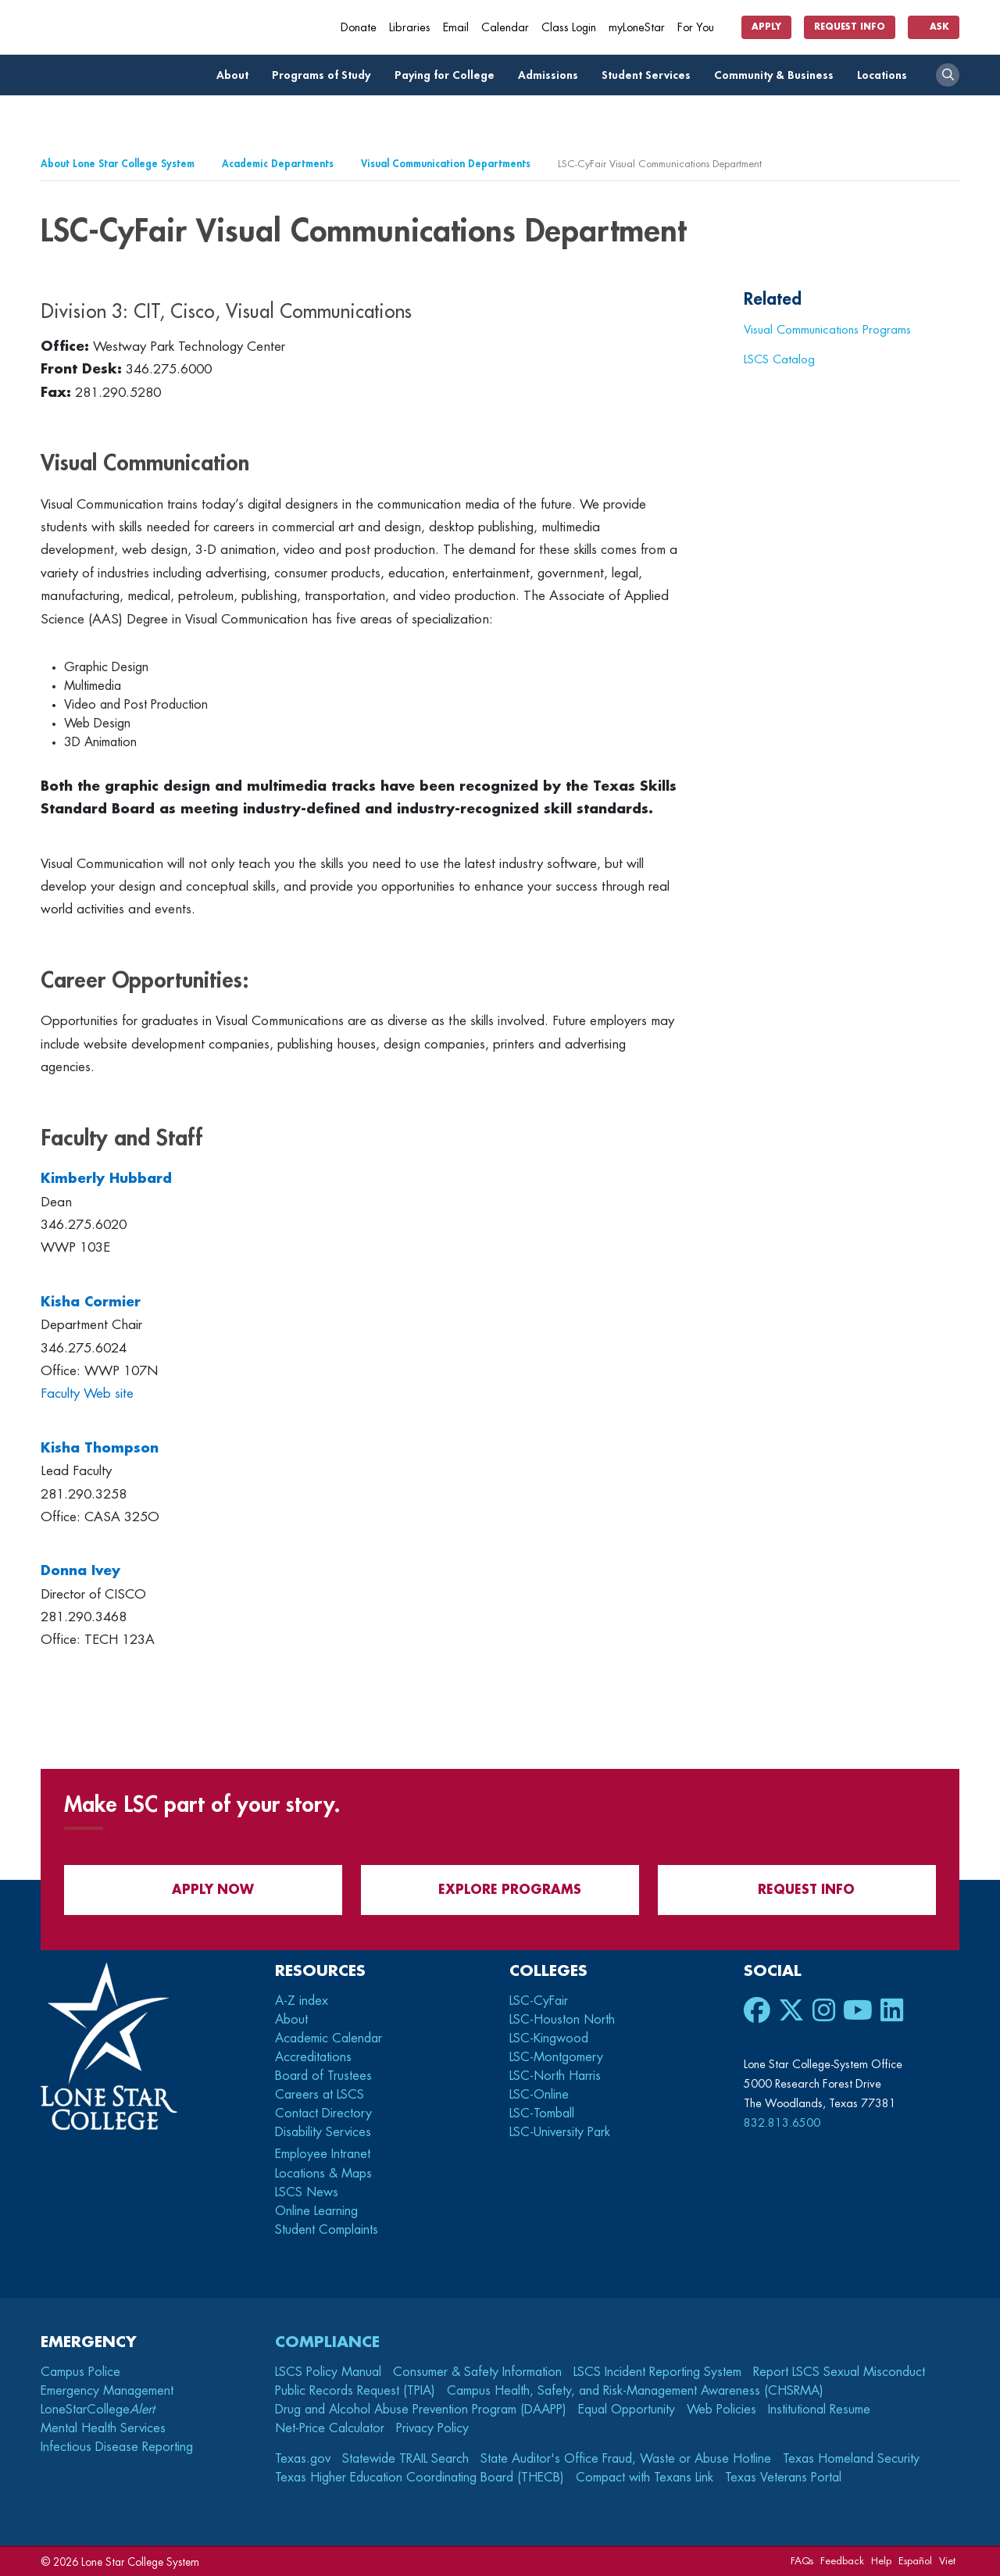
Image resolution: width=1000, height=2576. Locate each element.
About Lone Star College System (118, 164)
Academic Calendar (328, 2038)
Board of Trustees (323, 2076)
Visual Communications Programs (827, 329)
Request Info (849, 27)
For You (701, 28)
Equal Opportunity (626, 2409)
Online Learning (316, 2211)
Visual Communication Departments (445, 164)
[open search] (947, 75)
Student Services (650, 75)
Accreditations (313, 2057)
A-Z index (301, 2001)
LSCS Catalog (779, 359)
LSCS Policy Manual (328, 2372)
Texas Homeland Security (851, 2459)
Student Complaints (326, 2230)
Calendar (505, 28)
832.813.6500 (782, 2122)
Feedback (842, 2561)
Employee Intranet (324, 2154)
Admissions (552, 75)
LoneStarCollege (98, 2409)
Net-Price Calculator (329, 2428)
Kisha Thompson (100, 1448)
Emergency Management (107, 2391)
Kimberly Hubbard (106, 1178)
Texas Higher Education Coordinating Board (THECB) (419, 2477)
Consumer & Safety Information (477, 2372)
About (236, 75)
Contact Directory (323, 2113)
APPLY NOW (203, 1889)
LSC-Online (539, 2094)
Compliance (327, 2342)
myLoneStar (637, 28)
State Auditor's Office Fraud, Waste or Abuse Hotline (625, 2459)
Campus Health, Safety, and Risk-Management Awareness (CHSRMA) (635, 2391)
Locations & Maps (323, 2173)
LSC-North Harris (555, 2076)
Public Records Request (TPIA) (355, 2391)
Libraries (409, 28)
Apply (766, 27)
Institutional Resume (819, 2409)
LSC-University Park (559, 2132)
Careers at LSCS (319, 2094)
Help (881, 2561)
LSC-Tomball (541, 2113)
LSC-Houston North (562, 2019)
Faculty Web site (87, 1393)
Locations (886, 75)
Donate (359, 28)
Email (456, 28)
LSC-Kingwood (548, 2038)
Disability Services (323, 2132)
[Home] (153, 27)
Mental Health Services (103, 2428)
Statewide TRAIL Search (405, 2459)
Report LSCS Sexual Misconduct (839, 2372)
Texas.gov (302, 2459)
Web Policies (721, 2409)
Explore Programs (500, 1889)
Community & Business (778, 75)
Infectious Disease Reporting (117, 2447)
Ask (933, 27)
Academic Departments (278, 164)
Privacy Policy (432, 2428)
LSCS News (306, 2192)
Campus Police (80, 2372)
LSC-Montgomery (556, 2057)
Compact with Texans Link (644, 2477)
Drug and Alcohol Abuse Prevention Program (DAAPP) (420, 2409)
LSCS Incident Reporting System (657, 2372)
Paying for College (449, 75)
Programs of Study (325, 75)
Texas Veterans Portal (783, 2477)
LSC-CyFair (538, 2001)
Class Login (568, 28)
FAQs (802, 2561)
